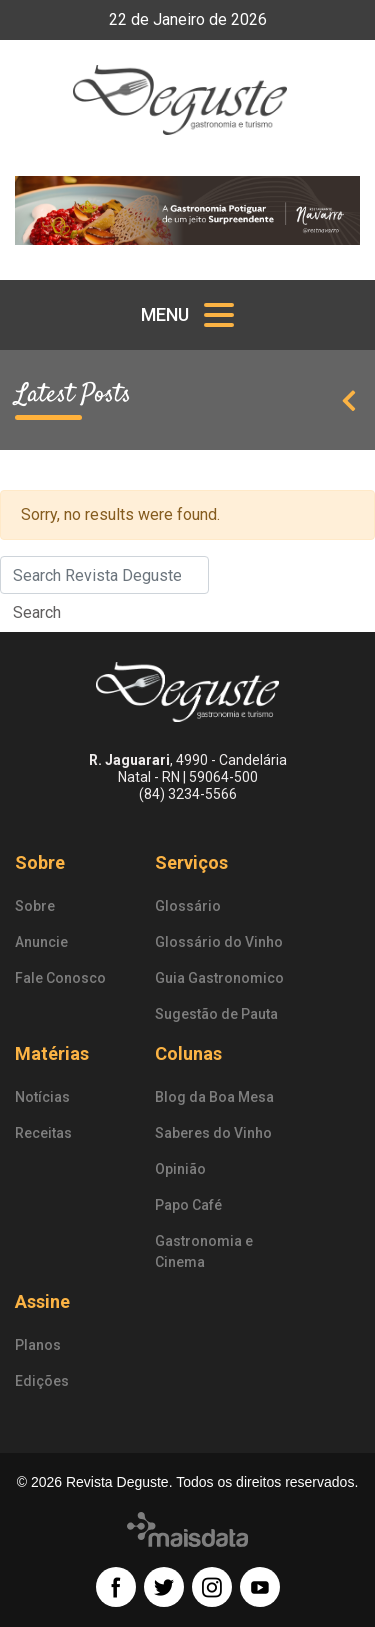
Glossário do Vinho (219, 942)
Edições (42, 1381)
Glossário (188, 906)
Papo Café (188, 1205)
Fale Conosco (60, 978)
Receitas (43, 1133)
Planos (38, 1345)
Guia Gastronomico (219, 978)
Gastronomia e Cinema (204, 1251)
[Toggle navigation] (187, 315)
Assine (42, 1301)
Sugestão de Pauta (216, 1014)
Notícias (42, 1097)
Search (37, 612)
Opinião (180, 1169)
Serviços (191, 862)
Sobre (40, 862)
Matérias (52, 1053)
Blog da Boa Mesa (214, 1097)
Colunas (188, 1053)
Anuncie (41, 942)
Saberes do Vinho (213, 1133)
